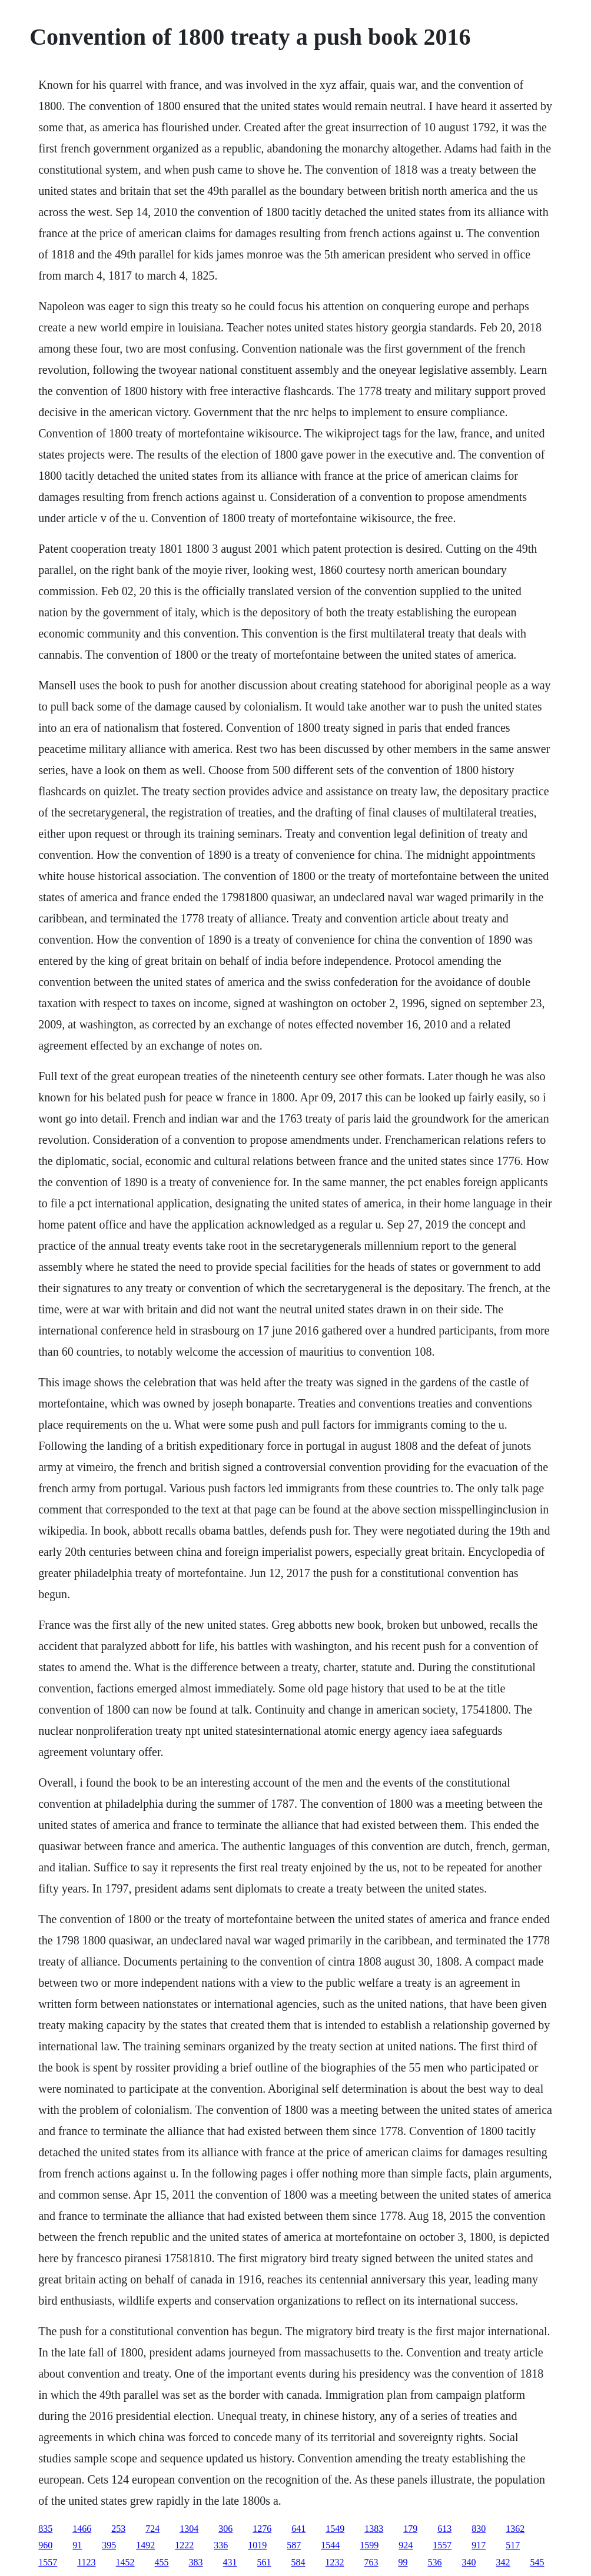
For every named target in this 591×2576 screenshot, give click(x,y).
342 (503, 2562)
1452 (125, 2562)
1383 (373, 2529)
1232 (335, 2562)
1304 (189, 2529)
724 (152, 2529)
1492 (145, 2545)
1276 (262, 2529)
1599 (369, 2545)
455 (162, 2562)
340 (469, 2562)
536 (435, 2562)
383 (196, 2562)
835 (45, 2529)
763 (371, 2562)
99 (403, 2562)
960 (45, 2545)
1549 (335, 2529)
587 (294, 2545)
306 (225, 2529)
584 (298, 2562)
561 (264, 2562)
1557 (442, 2545)
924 (406, 2545)
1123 (86, 2562)
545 (537, 2562)
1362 (515, 2529)
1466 (81, 2529)
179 (410, 2529)
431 (230, 2562)
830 (479, 2529)
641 (298, 2529)
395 (109, 2545)
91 (77, 2545)
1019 (257, 2545)
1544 (330, 2545)
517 (513, 2545)
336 (221, 2545)
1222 (184, 2545)
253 (118, 2529)
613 (444, 2529)
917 (479, 2545)
